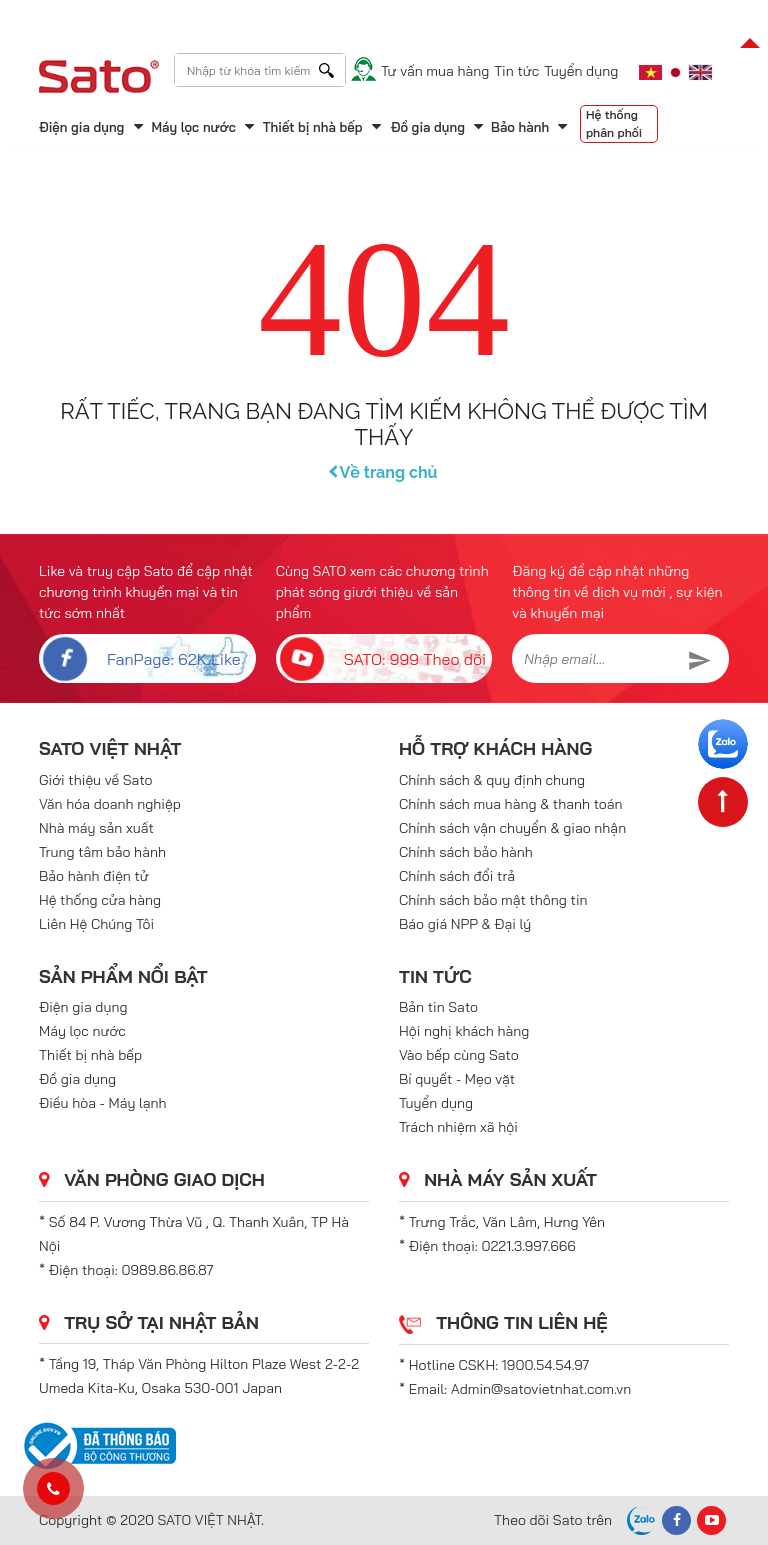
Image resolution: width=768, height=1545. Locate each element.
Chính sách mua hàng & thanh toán (511, 804)
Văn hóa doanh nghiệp (110, 804)
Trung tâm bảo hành (102, 852)
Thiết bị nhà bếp (313, 127)
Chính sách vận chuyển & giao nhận (512, 828)
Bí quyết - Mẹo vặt (457, 1079)
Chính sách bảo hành (466, 852)
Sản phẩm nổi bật (123, 976)
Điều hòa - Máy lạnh (103, 1103)
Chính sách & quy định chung (492, 780)
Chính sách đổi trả (457, 876)
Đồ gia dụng (428, 127)
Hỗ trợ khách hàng (495, 748)
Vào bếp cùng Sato (459, 1055)
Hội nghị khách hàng (464, 1031)
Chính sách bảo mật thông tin (493, 900)
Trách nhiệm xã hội (458, 1127)
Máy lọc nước (193, 127)
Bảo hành (520, 127)
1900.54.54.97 (545, 1365)
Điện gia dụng (81, 127)
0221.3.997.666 (529, 1246)
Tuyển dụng (581, 71)
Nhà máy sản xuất (96, 828)
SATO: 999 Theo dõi (381, 658)
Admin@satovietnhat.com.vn (541, 1389)
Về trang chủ (384, 472)
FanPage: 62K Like (140, 658)
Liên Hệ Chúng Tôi (96, 924)
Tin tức (516, 71)
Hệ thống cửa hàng (100, 900)
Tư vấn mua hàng (435, 71)
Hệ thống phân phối (614, 123)
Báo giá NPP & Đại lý (465, 924)
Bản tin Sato (438, 1007)
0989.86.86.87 (168, 1270)
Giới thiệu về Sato (96, 780)
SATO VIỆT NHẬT (110, 748)
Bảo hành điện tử (94, 876)
